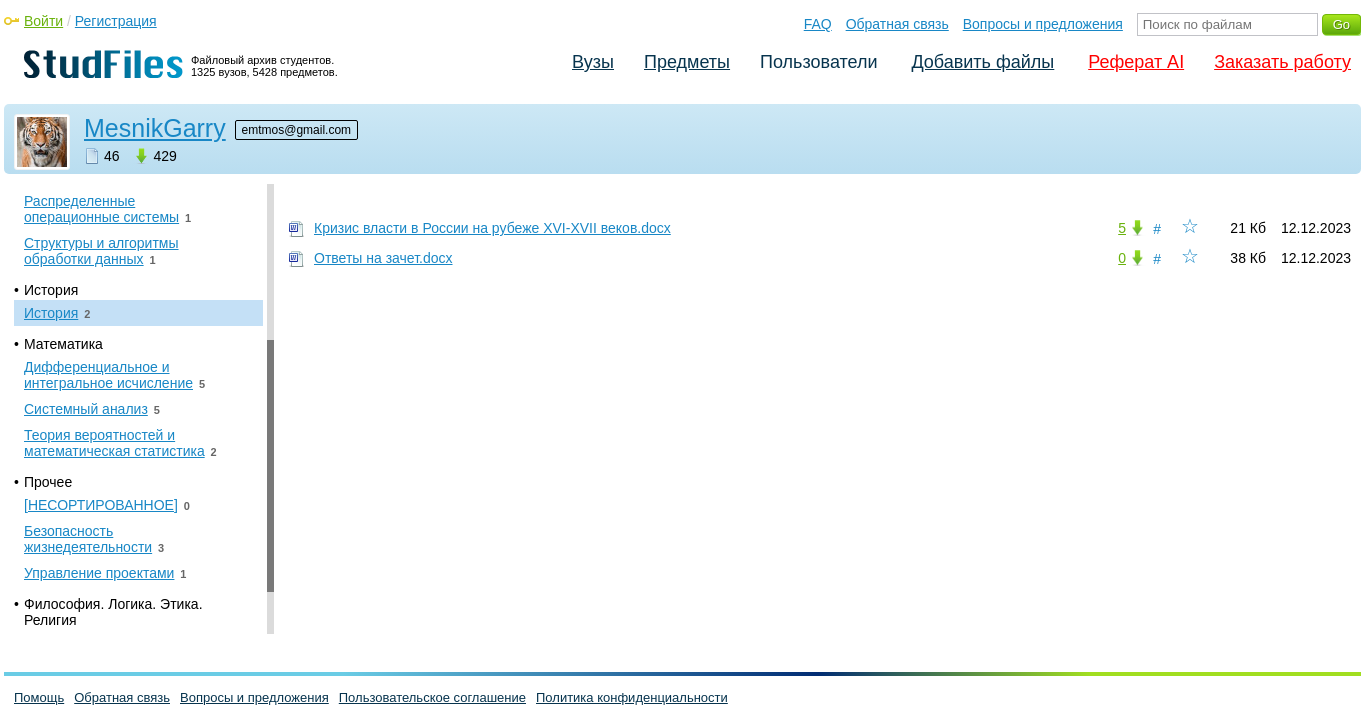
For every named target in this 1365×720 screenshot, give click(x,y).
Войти (43, 21)
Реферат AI (1136, 62)
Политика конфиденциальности (632, 697)
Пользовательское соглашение (432, 697)
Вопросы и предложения (1043, 24)
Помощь (39, 697)
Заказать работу (1282, 62)
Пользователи (818, 62)
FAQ (818, 24)
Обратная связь (897, 24)
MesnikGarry (155, 128)
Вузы (593, 62)
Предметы (687, 62)
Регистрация (116, 21)
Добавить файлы (982, 62)
